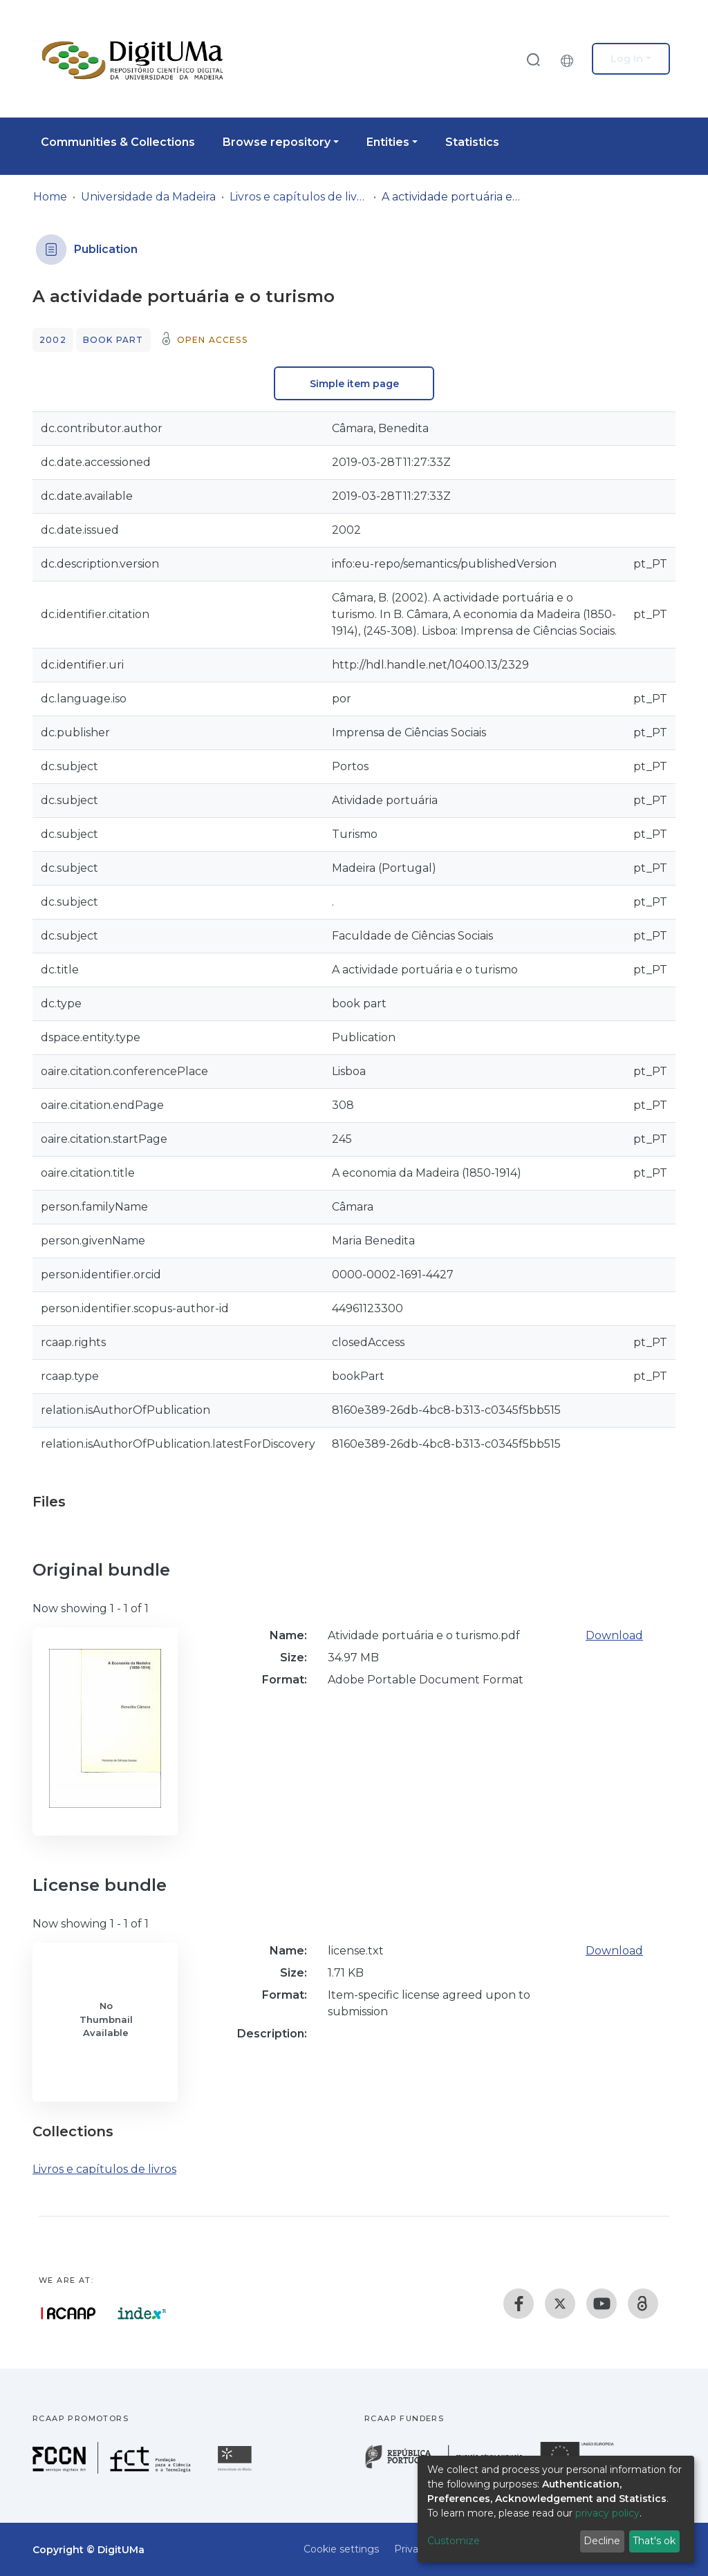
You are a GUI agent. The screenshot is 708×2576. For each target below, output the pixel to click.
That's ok (654, 2541)
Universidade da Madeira (148, 196)
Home (50, 196)
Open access (212, 340)
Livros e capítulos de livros (299, 196)
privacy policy (607, 2513)
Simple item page (354, 383)
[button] (570, 59)
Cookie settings (341, 2549)
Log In (627, 59)
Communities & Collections (118, 142)
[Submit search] (533, 59)
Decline (602, 2541)
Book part (113, 340)
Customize (453, 2541)
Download (614, 1635)
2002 (52, 340)
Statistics (472, 142)
